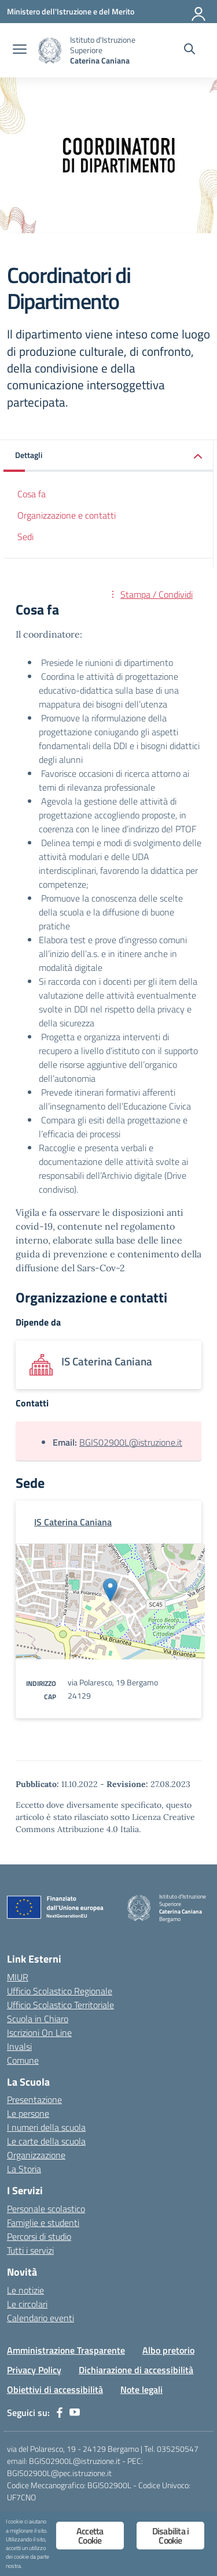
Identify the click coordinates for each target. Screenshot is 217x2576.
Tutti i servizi (30, 2250)
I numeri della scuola (46, 2127)
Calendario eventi (40, 2318)
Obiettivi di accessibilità (55, 2389)
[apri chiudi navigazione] (20, 50)
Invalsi (19, 2046)
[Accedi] (199, 11)
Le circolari (27, 2304)
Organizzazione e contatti (66, 515)
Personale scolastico (46, 2209)
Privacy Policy (34, 2370)
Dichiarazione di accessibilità (136, 2370)
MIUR (17, 1977)
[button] (108, 456)
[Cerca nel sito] (189, 50)
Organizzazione (36, 2155)
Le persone (28, 2113)
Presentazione (34, 2099)
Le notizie (25, 2290)
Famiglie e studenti (43, 2222)
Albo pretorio (168, 2350)
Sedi (25, 537)
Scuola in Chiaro (37, 2019)
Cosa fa (31, 494)
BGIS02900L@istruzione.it (130, 1442)
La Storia (24, 2169)
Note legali (141, 2389)
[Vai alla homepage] (49, 51)
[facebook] (59, 2412)
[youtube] (74, 2412)
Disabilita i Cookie (170, 2535)
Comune (23, 2060)
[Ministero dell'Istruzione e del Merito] (70, 11)
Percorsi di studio (39, 2236)
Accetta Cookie (89, 2535)
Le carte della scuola (46, 2141)
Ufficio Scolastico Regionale (59, 1991)
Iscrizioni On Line (39, 2032)
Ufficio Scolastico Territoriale (60, 2005)
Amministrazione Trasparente (66, 2350)
